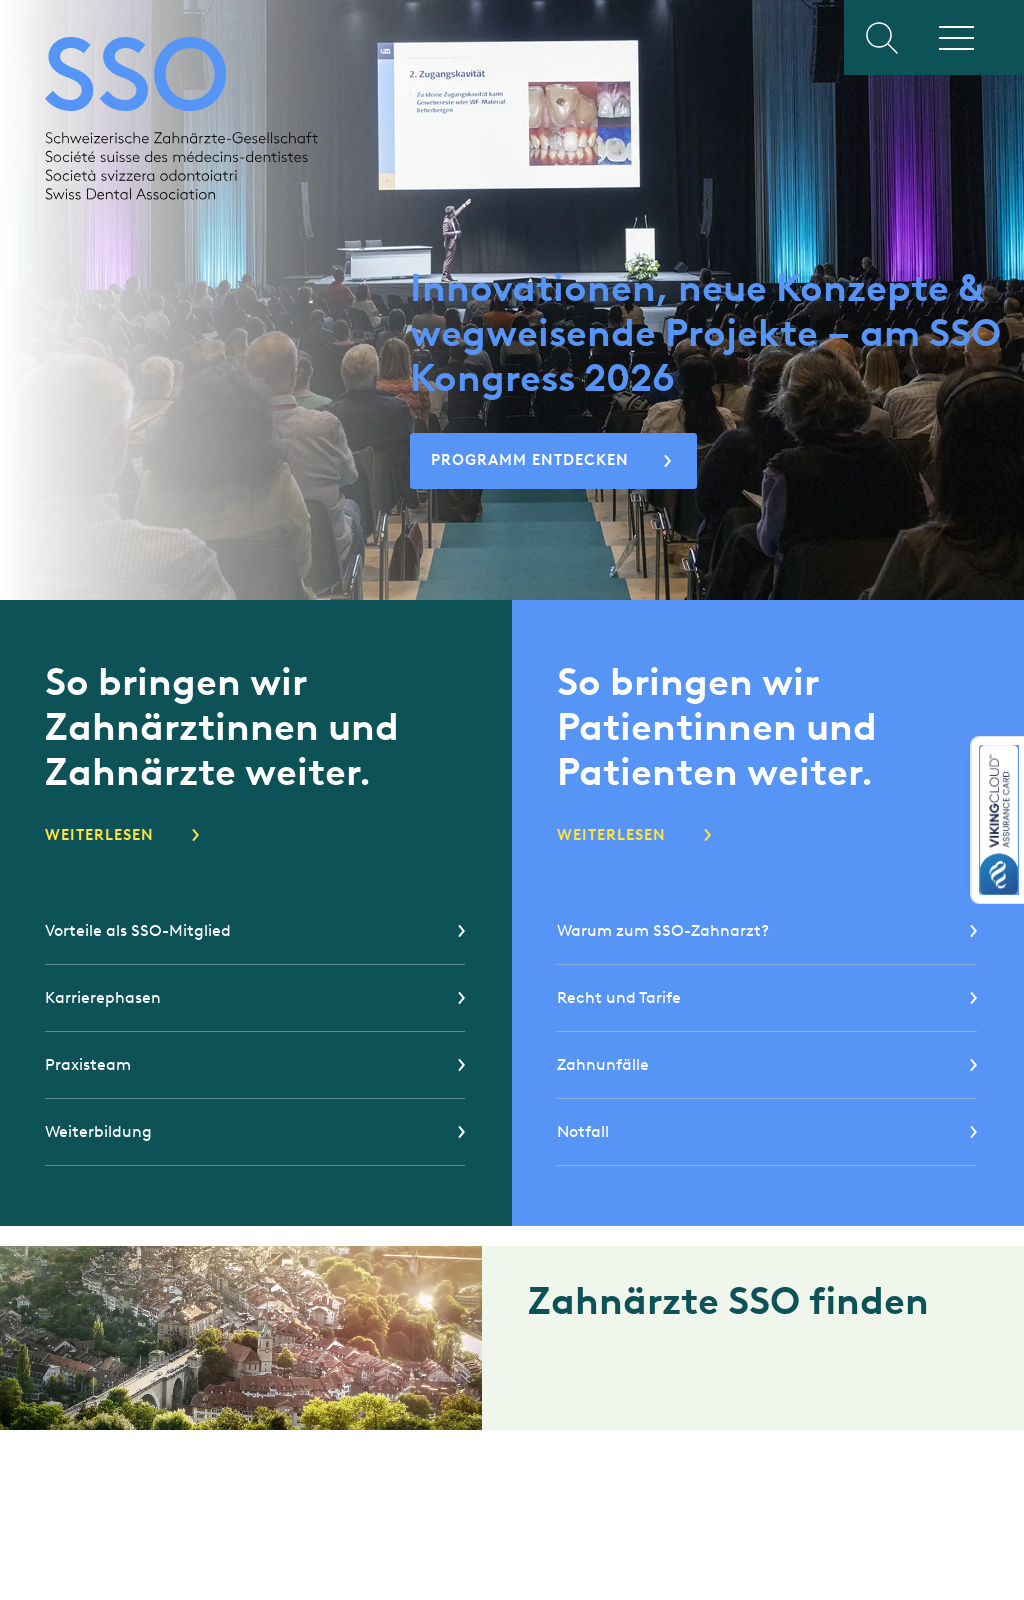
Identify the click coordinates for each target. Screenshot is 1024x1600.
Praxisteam (88, 1064)
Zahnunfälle (603, 1064)
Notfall (583, 1131)
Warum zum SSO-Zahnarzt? (663, 930)
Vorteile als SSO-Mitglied (138, 930)
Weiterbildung (98, 1131)
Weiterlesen (99, 835)
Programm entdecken (530, 460)
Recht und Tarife (619, 997)
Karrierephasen (103, 997)
